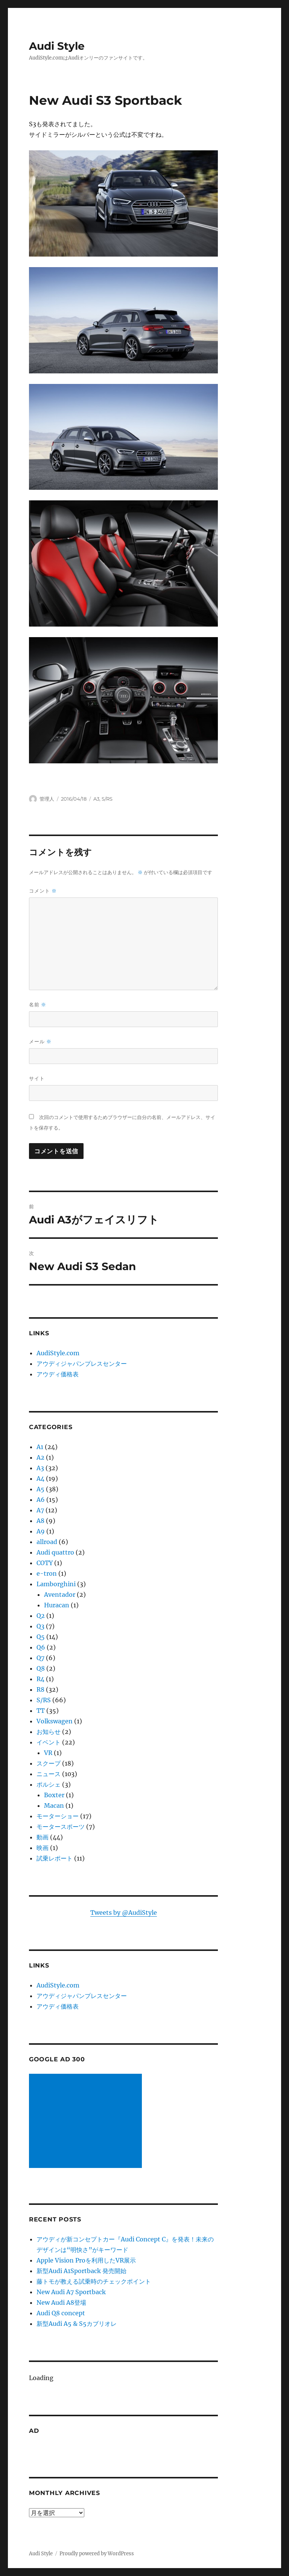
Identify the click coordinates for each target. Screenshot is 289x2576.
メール (40, 1041)
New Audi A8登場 (61, 2302)
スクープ (49, 1763)
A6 (41, 1499)
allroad (47, 1542)
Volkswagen (55, 1721)
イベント (49, 1742)
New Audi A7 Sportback (71, 2292)
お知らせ (49, 1731)
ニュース (49, 1774)
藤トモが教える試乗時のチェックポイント (94, 2281)
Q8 (41, 1668)
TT (41, 1710)
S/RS (107, 799)
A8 (40, 1520)
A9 (41, 1531)
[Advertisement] (86, 2122)
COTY (45, 1563)
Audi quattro (55, 1552)
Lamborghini (56, 1584)
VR (48, 1753)
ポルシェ (49, 1784)
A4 (40, 1478)
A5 (40, 1489)
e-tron (47, 1573)
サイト (37, 1078)
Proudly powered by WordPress (96, 2553)
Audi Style (57, 46)
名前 (37, 1004)
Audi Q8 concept (61, 2313)
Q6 (41, 1647)
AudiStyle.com (58, 1353)
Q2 (41, 1615)
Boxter (54, 1795)
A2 (40, 1457)
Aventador (59, 1594)
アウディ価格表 (58, 1374)
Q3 (40, 1626)
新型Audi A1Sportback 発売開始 (81, 2271)
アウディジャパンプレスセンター (82, 1363)
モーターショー (58, 1816)
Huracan (56, 1605)
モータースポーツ (61, 1826)
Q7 (40, 1658)
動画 (43, 1837)
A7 (40, 1510)
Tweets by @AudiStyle (123, 1912)
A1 (40, 1447)
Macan (54, 1805)
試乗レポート (55, 1858)
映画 (43, 1847)
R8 (40, 1689)
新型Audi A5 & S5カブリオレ (77, 2323)
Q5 (41, 1636)
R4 (40, 1679)
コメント (43, 891)
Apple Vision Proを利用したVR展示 (86, 2260)
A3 (96, 799)
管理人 (47, 799)
